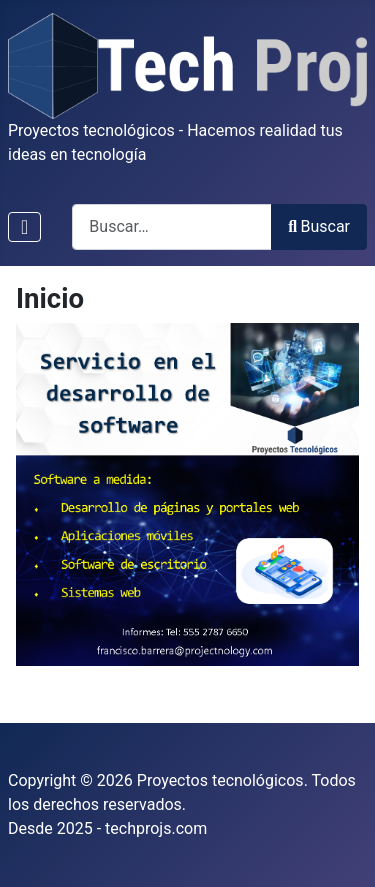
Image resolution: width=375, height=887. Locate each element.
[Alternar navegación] (24, 227)
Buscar (319, 226)
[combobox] (172, 226)
